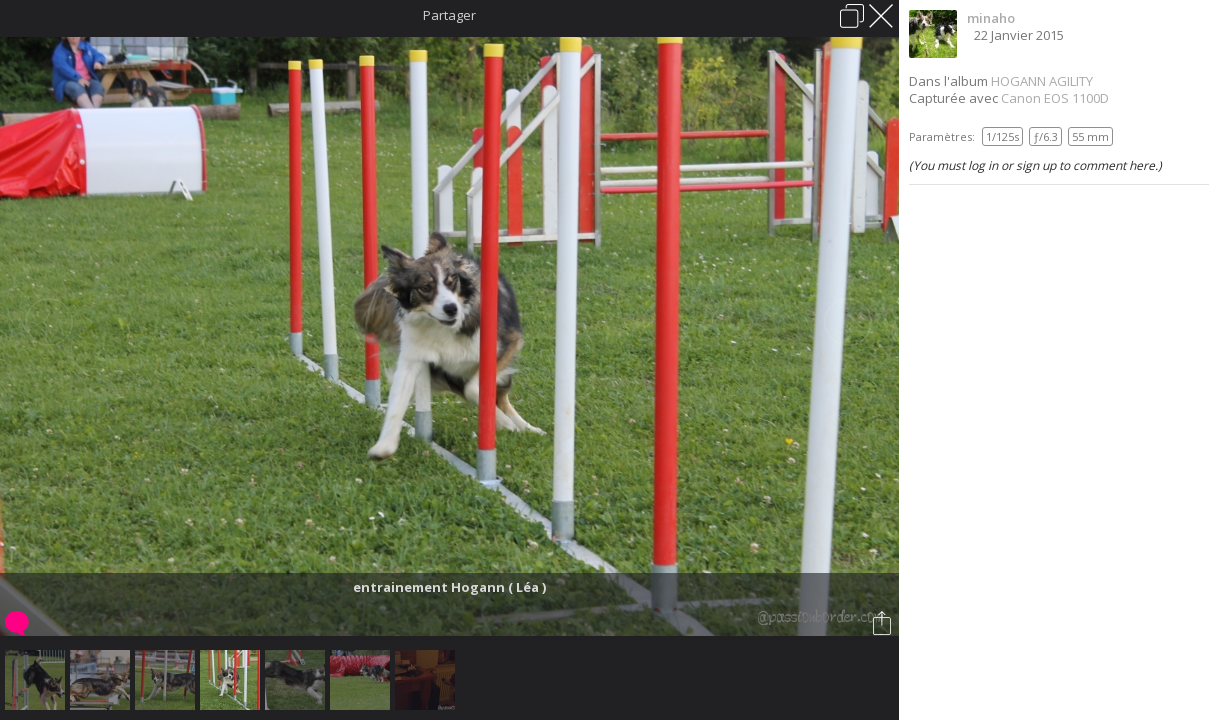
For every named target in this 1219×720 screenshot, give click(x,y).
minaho (991, 18)
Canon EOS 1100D (1055, 98)
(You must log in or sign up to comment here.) (1035, 165)
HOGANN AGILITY (1042, 81)
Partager (449, 15)
